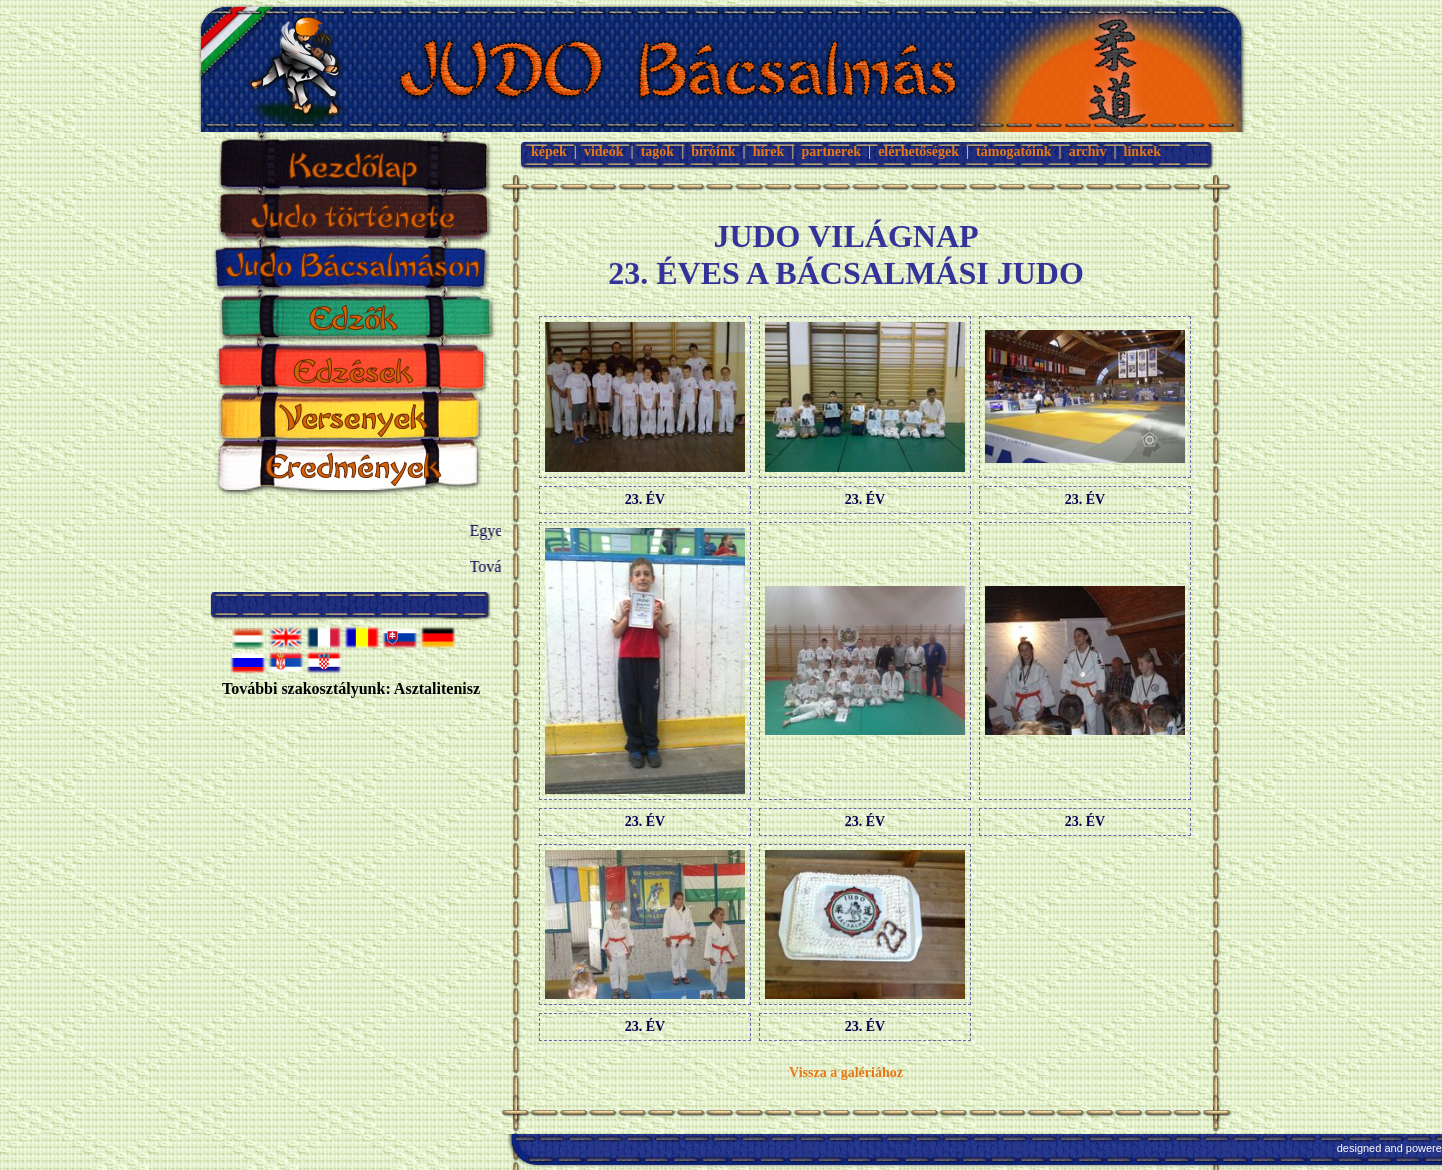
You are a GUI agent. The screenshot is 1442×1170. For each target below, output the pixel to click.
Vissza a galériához (846, 1072)
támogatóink (1013, 151)
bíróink (713, 151)
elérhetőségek (918, 151)
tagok (657, 151)
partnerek (831, 151)
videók (604, 151)
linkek (1142, 151)
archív (1088, 151)
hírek (769, 151)
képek (549, 151)
